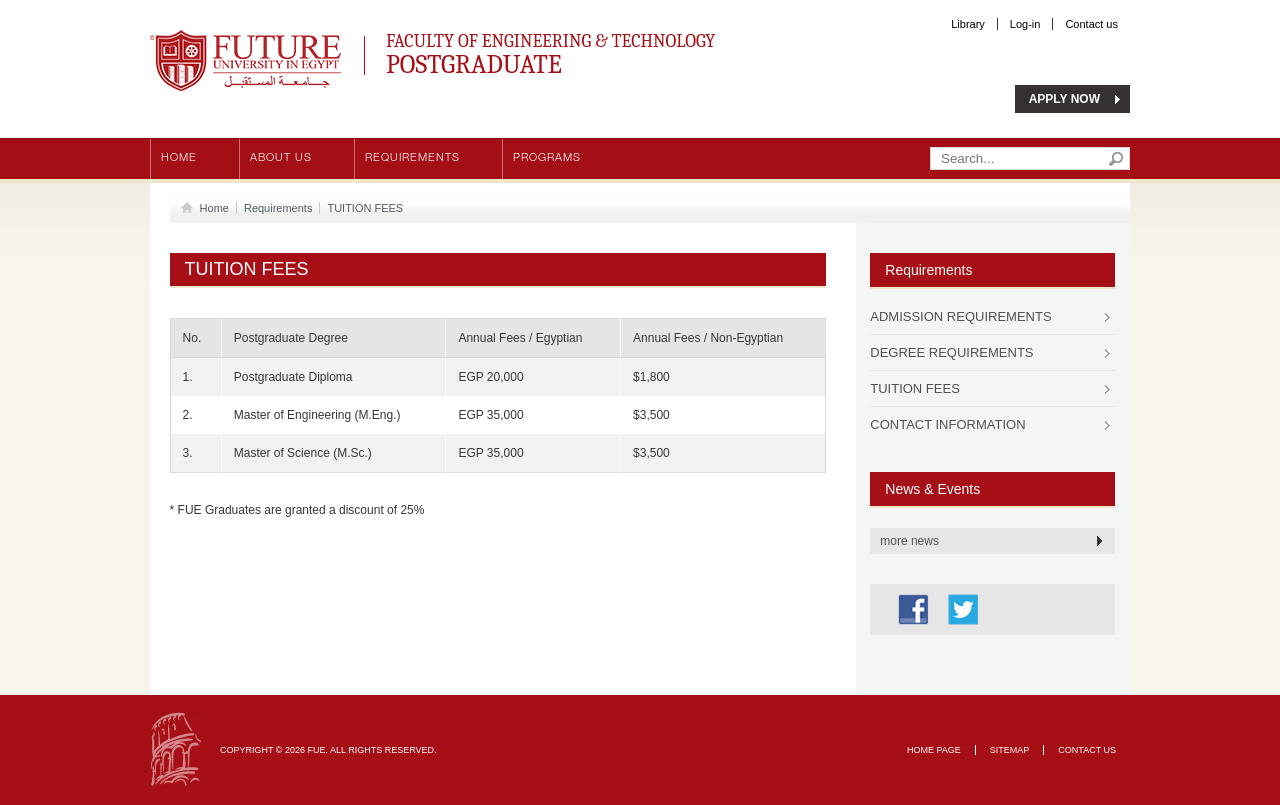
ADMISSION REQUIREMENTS (960, 316)
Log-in (1025, 24)
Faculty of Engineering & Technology (611, 51)
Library (968, 24)
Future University (224, 40)
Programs (547, 158)
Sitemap (1010, 750)
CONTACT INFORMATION (947, 424)
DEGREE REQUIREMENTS (951, 352)
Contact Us (1087, 750)
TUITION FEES (365, 208)
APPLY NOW (1064, 99)
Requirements (412, 158)
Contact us (1091, 24)
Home (179, 158)
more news (909, 541)
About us (281, 158)
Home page (934, 750)
